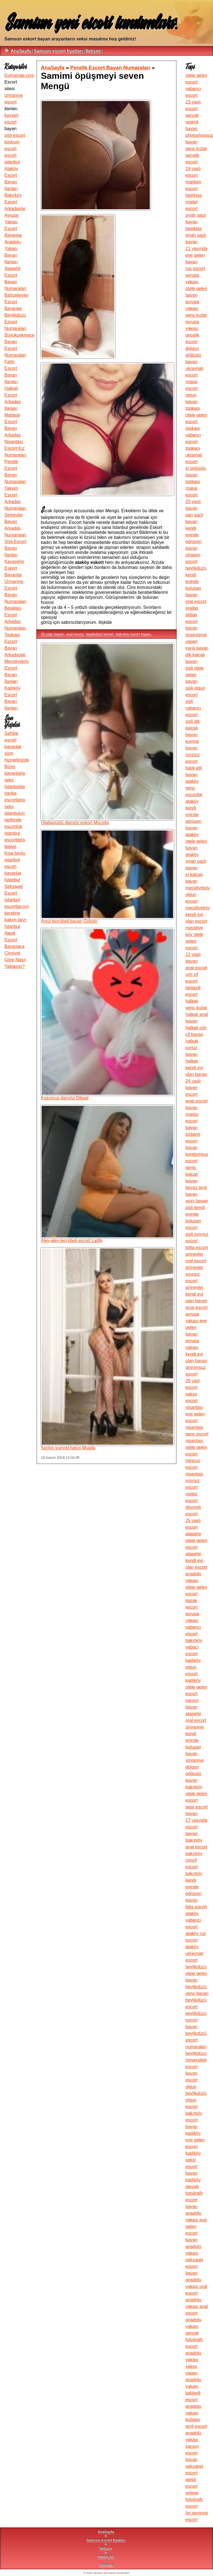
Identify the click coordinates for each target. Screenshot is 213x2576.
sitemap (106, 2565)
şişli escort (14, 135)
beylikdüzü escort (99, 634)
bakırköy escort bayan (133, 634)
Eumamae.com (19, 75)
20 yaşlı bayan (52, 634)
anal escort (75, 634)
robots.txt (106, 2557)
